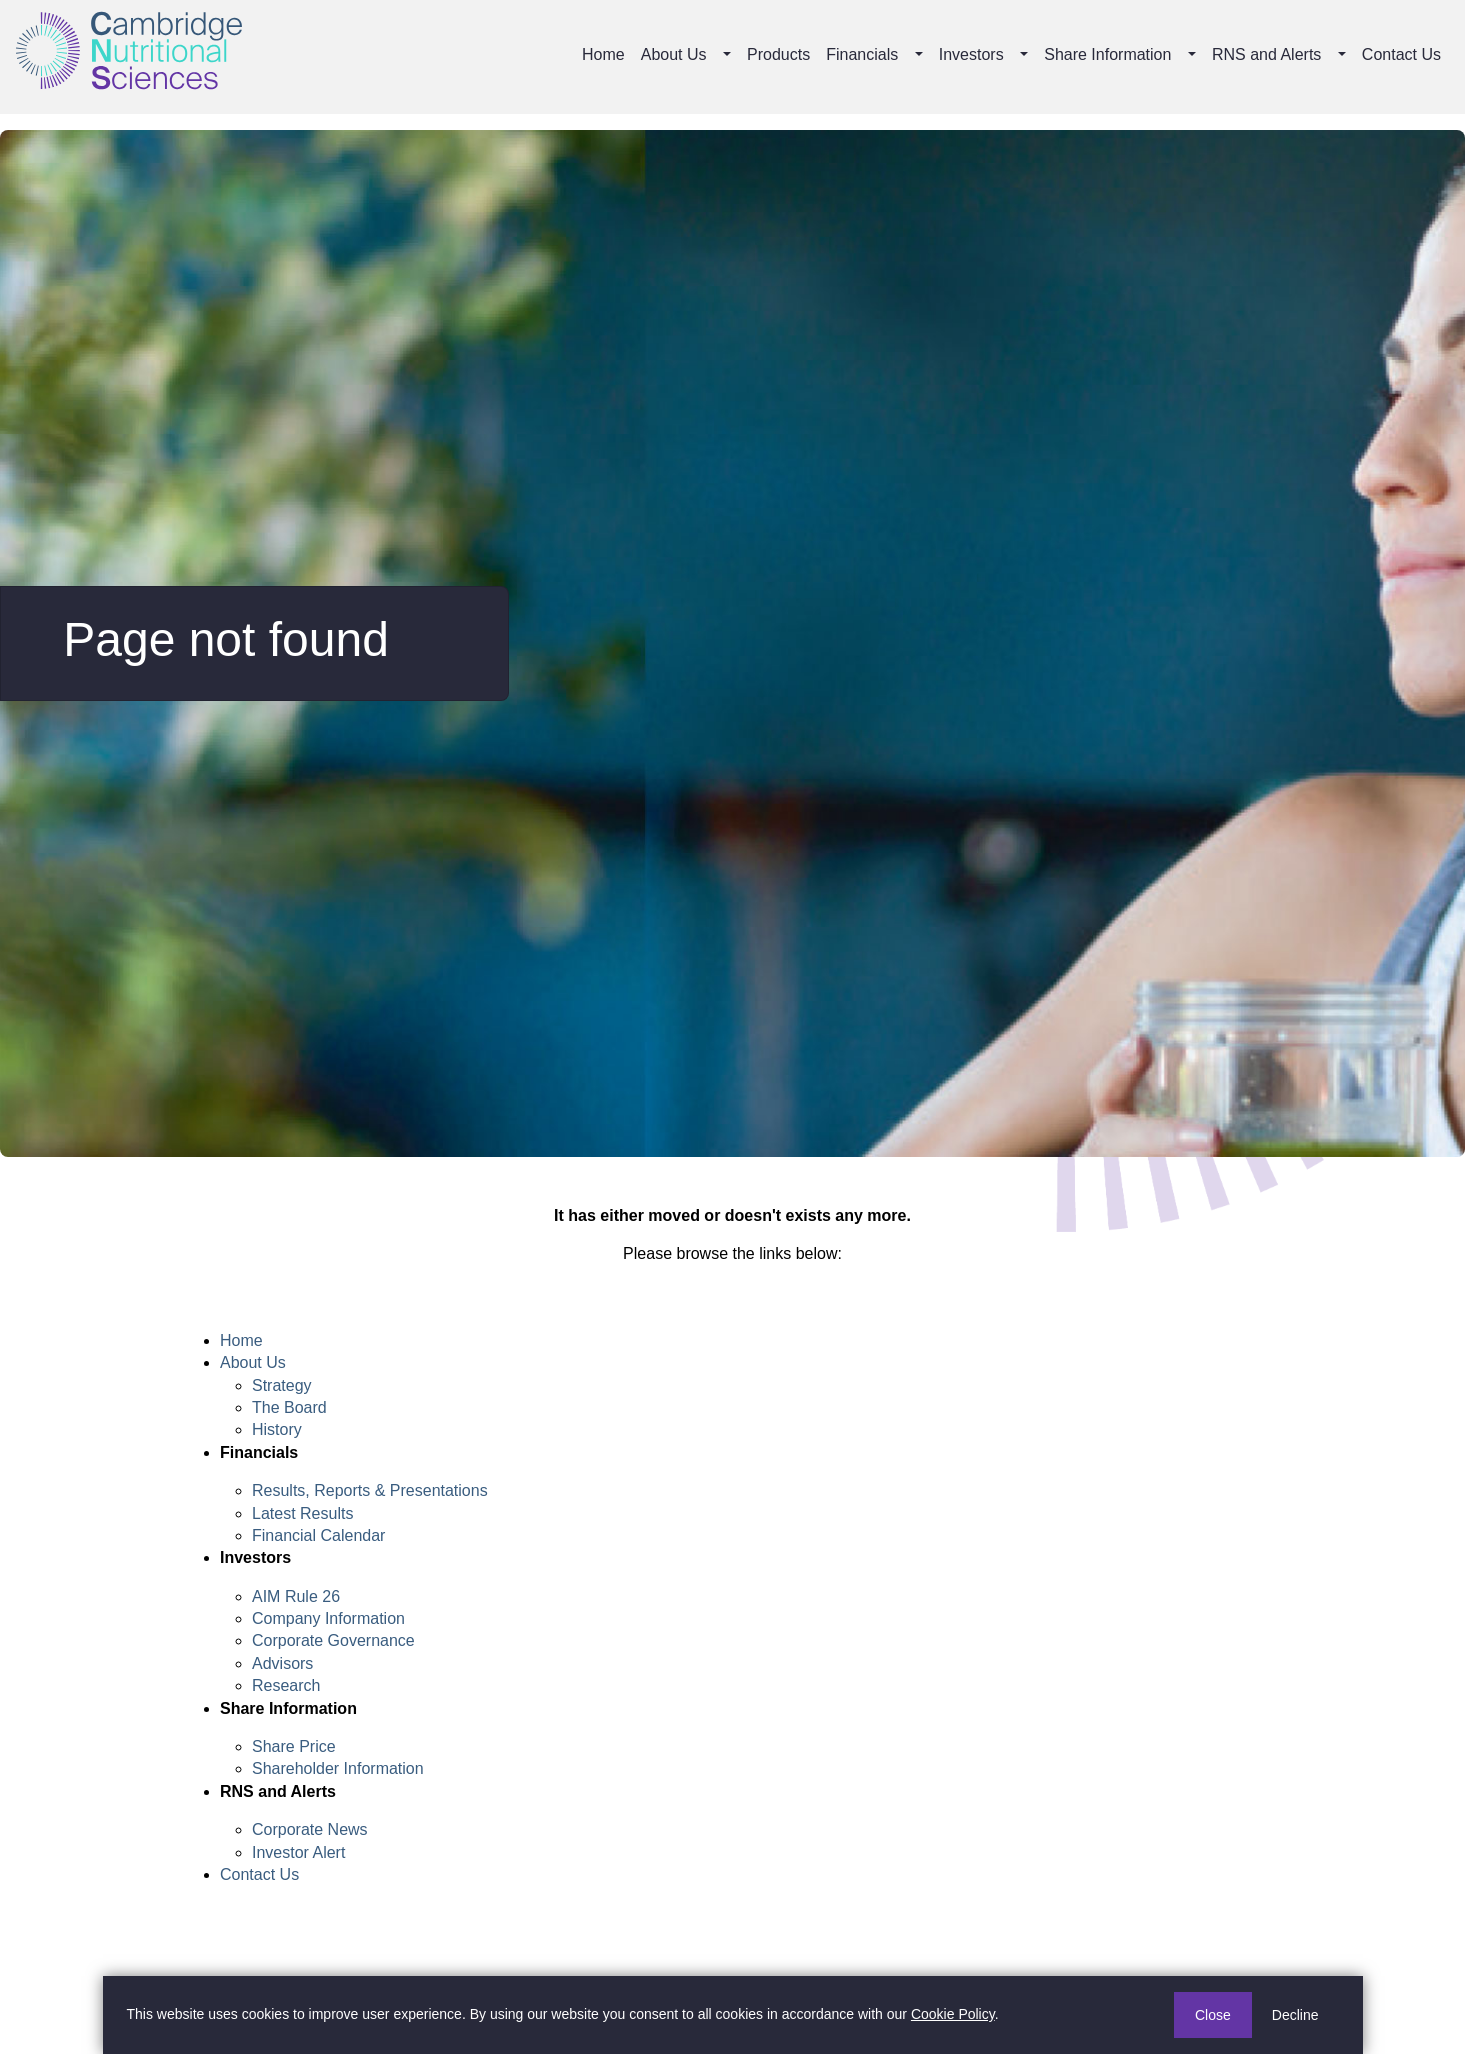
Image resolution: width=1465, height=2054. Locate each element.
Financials (862, 54)
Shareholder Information (338, 1768)
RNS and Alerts (1266, 54)
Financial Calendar (318, 1535)
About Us (674, 54)
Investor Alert (298, 1852)
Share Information (1107, 54)
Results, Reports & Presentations (370, 1490)
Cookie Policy (953, 2014)
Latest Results (302, 1513)
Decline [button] (1295, 2015)
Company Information (328, 1618)
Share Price (294, 1746)
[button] (729, 55)
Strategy (282, 1385)
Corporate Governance (333, 1640)
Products (778, 54)
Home (603, 54)
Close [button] (1213, 2015)
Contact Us (1401, 54)
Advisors (282, 1663)
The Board (289, 1407)
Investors (971, 54)
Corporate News (310, 1829)
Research (286, 1685)
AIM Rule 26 (296, 1596)
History (277, 1429)
